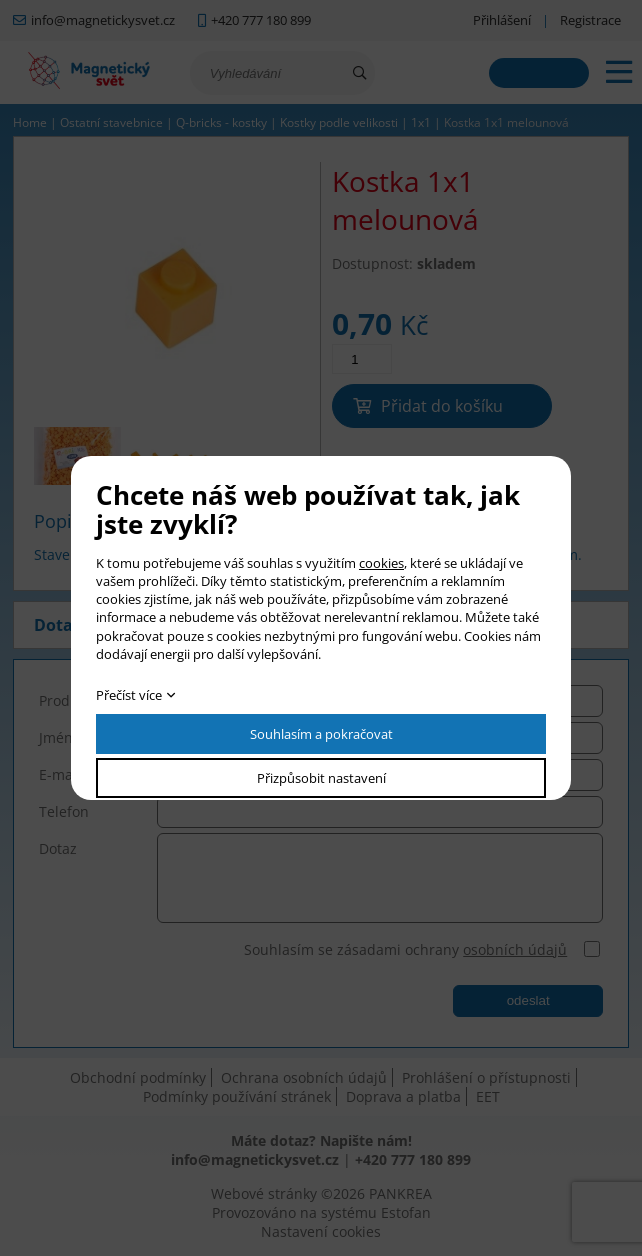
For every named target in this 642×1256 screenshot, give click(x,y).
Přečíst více (129, 695)
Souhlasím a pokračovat (321, 734)
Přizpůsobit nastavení (321, 778)
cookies (381, 563)
